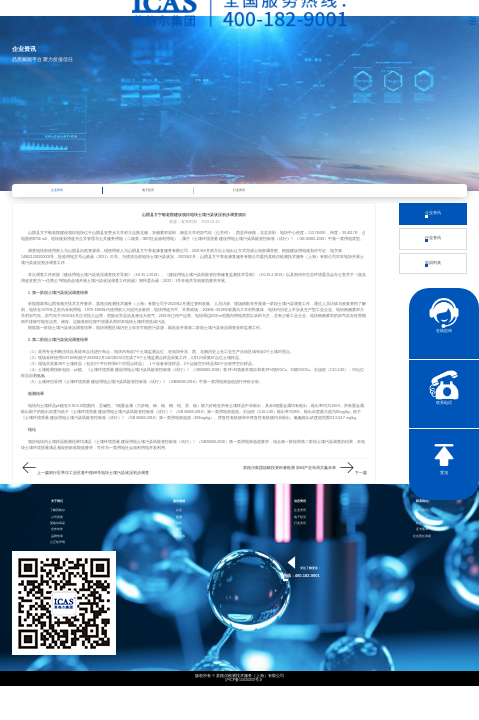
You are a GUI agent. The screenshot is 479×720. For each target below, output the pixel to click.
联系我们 (422, 517)
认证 (179, 510)
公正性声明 (57, 542)
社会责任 (422, 523)
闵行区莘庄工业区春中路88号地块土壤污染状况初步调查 (99, 473)
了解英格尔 (57, 510)
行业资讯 (239, 190)
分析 (179, 523)
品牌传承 (57, 536)
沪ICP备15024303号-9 (243, 680)
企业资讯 (57, 190)
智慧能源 (179, 536)
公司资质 (57, 517)
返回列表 (433, 263)
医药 (179, 529)
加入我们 (422, 510)
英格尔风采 (57, 523)
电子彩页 (148, 190)
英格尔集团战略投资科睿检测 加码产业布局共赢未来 (289, 468)
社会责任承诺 (422, 536)
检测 (179, 517)
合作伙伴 (57, 529)
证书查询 (422, 529)
